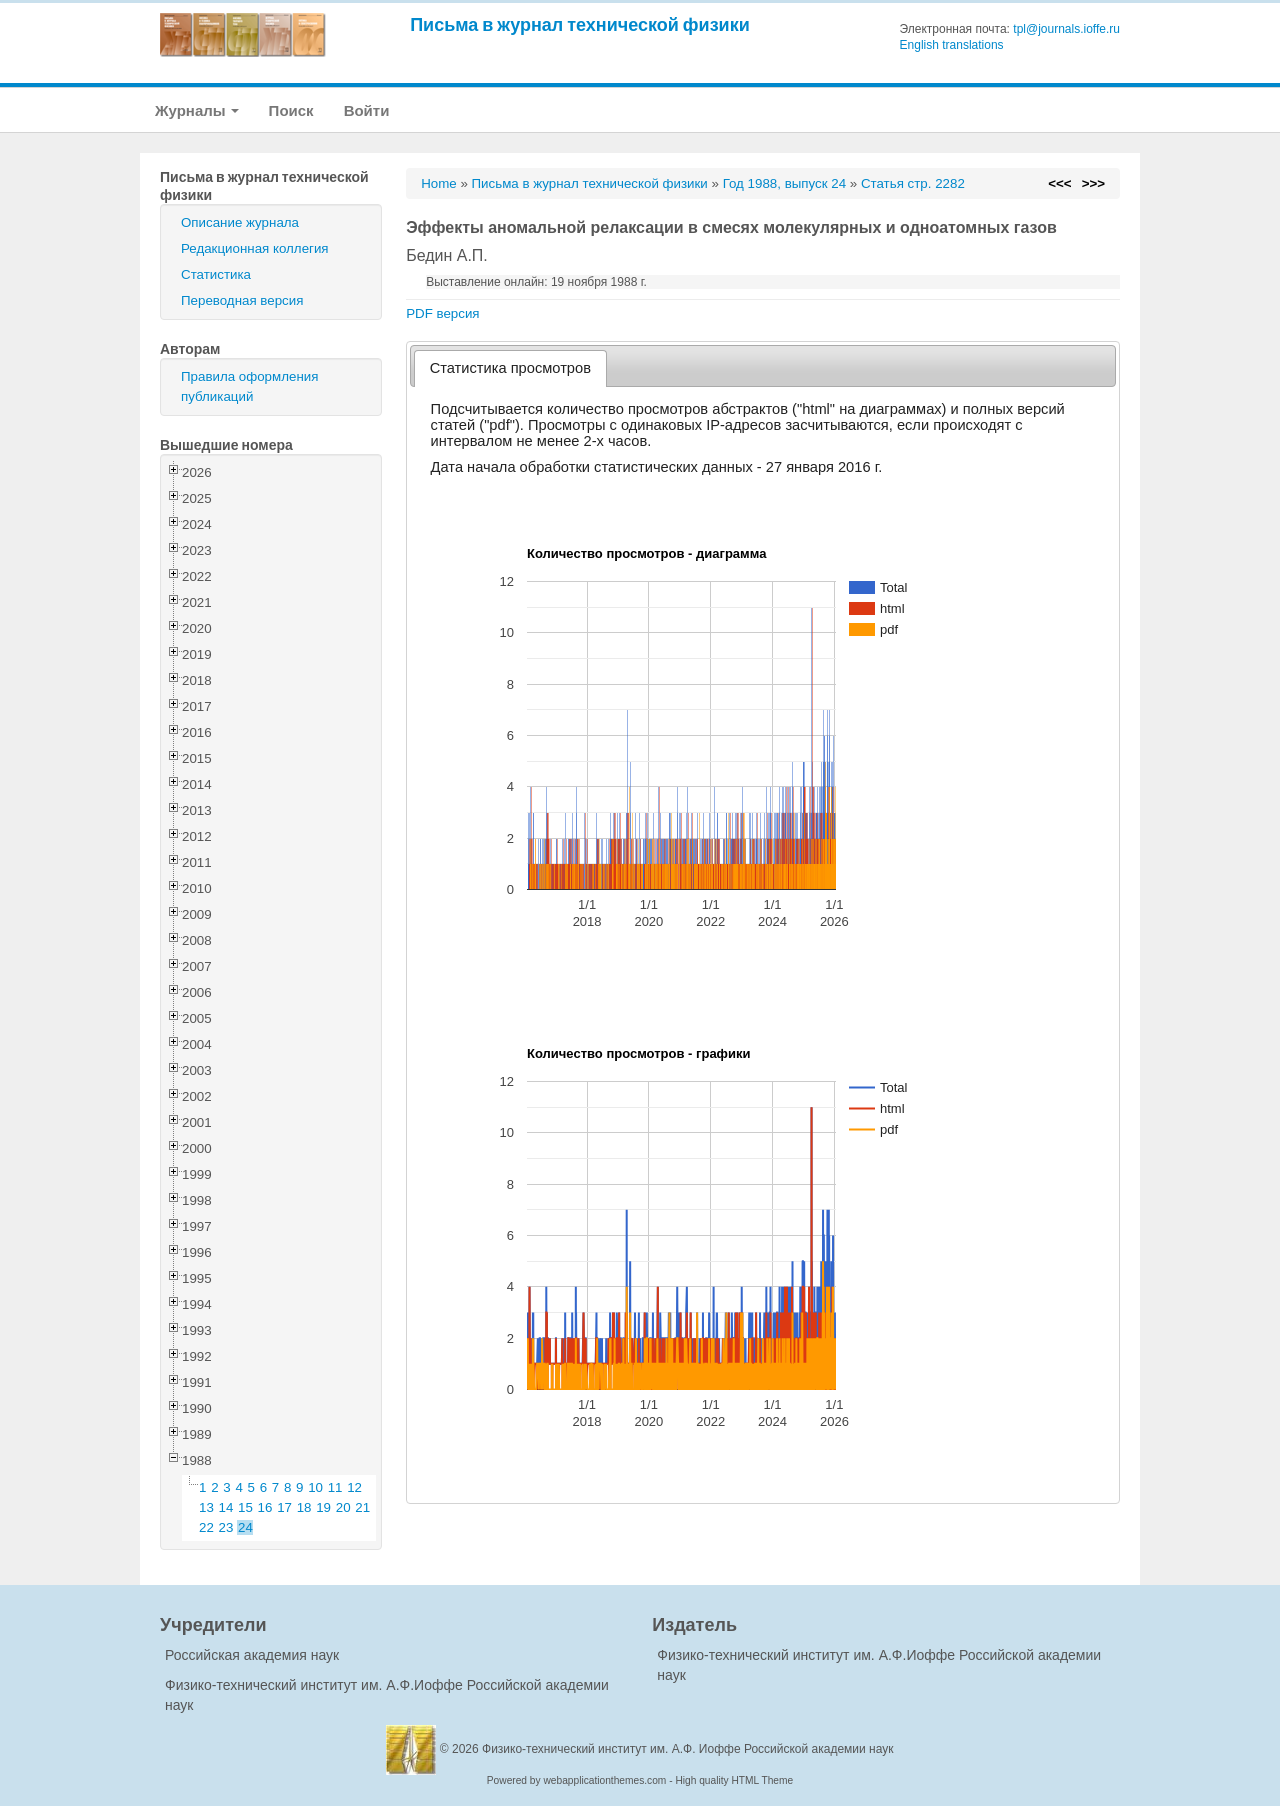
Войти (367, 110)
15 (245, 1507)
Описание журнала (240, 222)
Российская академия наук (252, 1655)
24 (245, 1527)
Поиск (291, 110)
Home (439, 183)
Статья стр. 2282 (913, 183)
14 (226, 1507)
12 (354, 1487)
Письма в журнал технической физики (580, 24)
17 (284, 1507)
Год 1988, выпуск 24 (784, 183)
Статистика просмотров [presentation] (510, 368)
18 (304, 1507)
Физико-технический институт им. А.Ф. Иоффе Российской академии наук (688, 1749)
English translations (952, 45)
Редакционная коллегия (255, 248)
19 (323, 1507)
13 (206, 1507)
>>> (1093, 183)
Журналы (197, 110)
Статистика (216, 274)
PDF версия (442, 313)
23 (226, 1527)
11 (335, 1487)
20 (343, 1507)
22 (206, 1527)
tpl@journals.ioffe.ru (1066, 29)
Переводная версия (242, 300)
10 (315, 1487)
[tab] (510, 368)
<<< (1059, 183)
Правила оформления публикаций (249, 386)
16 (265, 1507)
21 (362, 1507)
